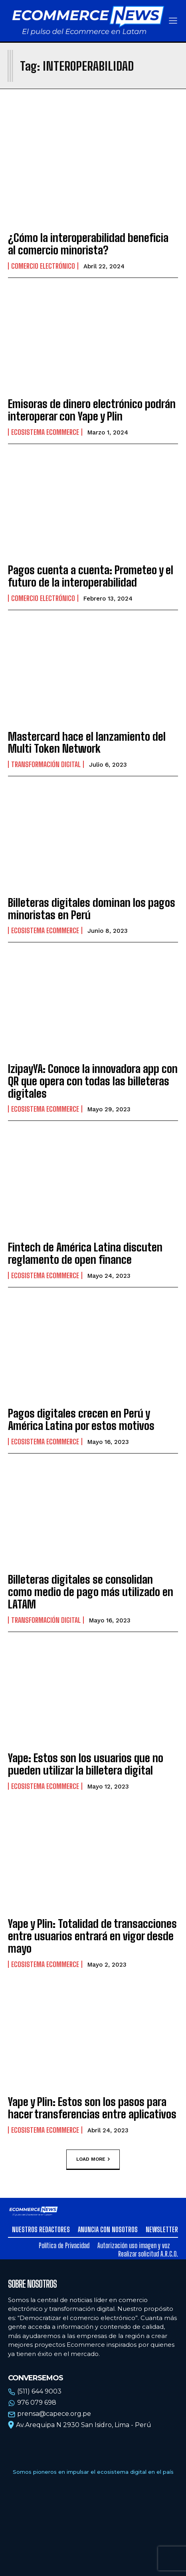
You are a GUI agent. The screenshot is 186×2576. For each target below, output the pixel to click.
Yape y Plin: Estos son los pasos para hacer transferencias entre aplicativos (92, 2108)
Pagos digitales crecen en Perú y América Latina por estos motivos (81, 1419)
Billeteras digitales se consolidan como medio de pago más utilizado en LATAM (90, 1592)
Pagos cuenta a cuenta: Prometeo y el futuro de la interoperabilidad (90, 576)
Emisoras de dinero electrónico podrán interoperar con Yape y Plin (92, 410)
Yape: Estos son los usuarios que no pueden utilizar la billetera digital (85, 1764)
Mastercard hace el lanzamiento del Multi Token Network (87, 743)
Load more (93, 2159)
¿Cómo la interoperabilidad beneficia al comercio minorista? (88, 244)
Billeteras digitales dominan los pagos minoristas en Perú (91, 909)
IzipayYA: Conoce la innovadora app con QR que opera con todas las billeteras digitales (93, 1081)
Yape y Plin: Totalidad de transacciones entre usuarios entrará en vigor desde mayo (92, 1936)
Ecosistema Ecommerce (45, 432)
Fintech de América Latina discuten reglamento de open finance (85, 1253)
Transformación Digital (46, 764)
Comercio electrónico (43, 266)
